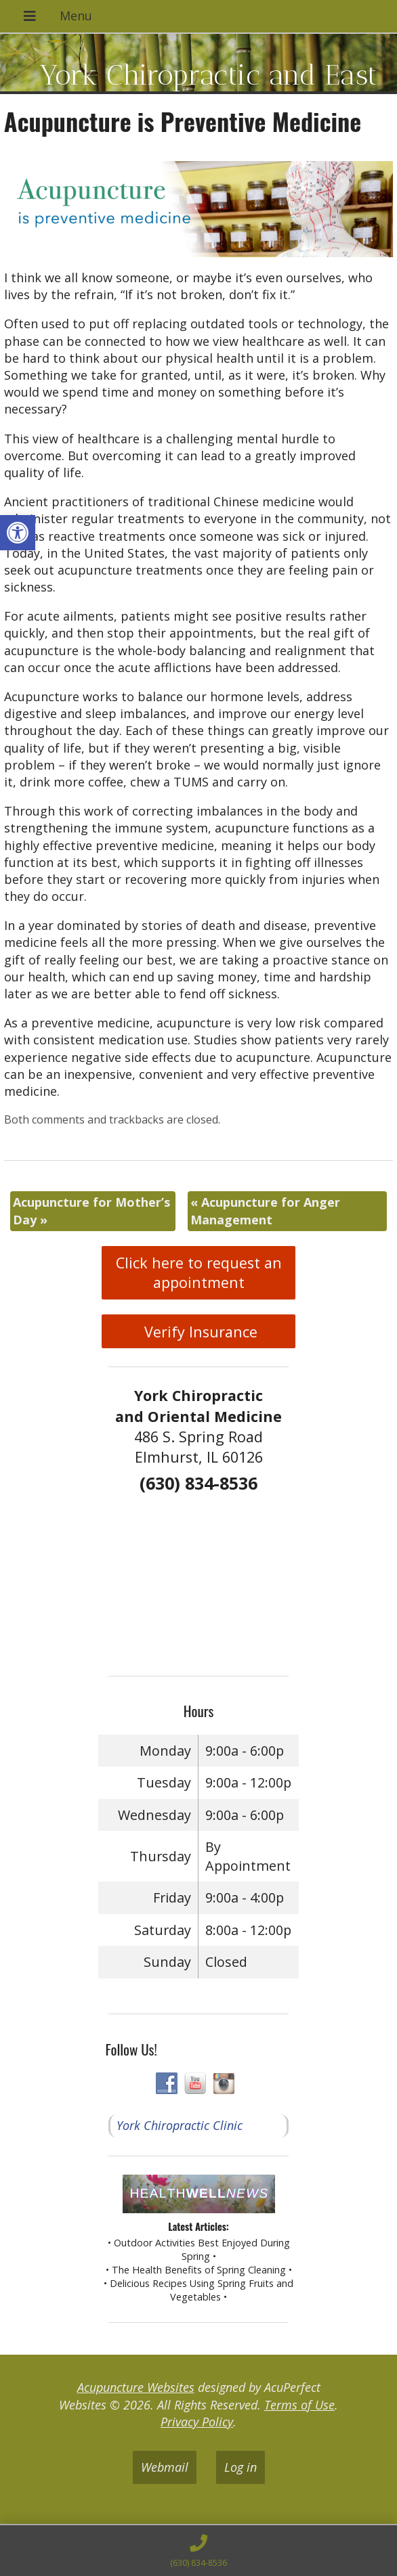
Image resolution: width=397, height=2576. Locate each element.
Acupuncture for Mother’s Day (91, 1210)
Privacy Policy (197, 2422)
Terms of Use (299, 2405)
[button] (17, 532)
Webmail (164, 2467)
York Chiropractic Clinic (180, 2125)
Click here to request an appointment (199, 1272)
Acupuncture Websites (135, 2387)
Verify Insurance (198, 1331)
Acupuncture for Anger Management (265, 1210)
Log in (240, 2467)
